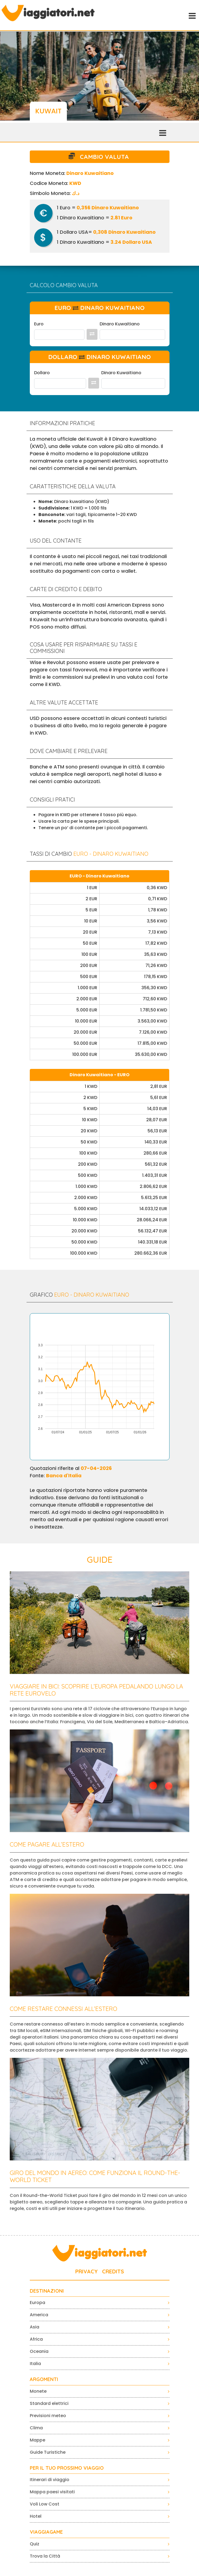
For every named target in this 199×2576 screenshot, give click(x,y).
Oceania (39, 2351)
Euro (39, 324)
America (39, 2315)
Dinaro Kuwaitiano (120, 324)
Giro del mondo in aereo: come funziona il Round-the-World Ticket (95, 2176)
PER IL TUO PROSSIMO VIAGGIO (67, 2468)
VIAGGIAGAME (46, 2532)
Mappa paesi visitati (52, 2492)
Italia (35, 2363)
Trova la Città (45, 2556)
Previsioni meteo (48, 2415)
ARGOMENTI (44, 2379)
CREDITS (113, 2271)
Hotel (35, 2516)
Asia (34, 2327)
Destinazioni (47, 2291)
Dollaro (42, 373)
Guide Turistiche (48, 2452)
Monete (38, 2391)
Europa (37, 2302)
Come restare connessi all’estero (63, 2009)
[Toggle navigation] (191, 15)
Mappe (37, 2440)
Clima (36, 2428)
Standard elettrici (49, 2403)
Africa (36, 2339)
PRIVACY (86, 2271)
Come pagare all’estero (47, 1844)
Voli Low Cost (44, 2504)
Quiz (34, 2544)
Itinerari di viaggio (49, 2479)
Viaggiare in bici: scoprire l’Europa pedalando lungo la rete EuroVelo (96, 1690)
